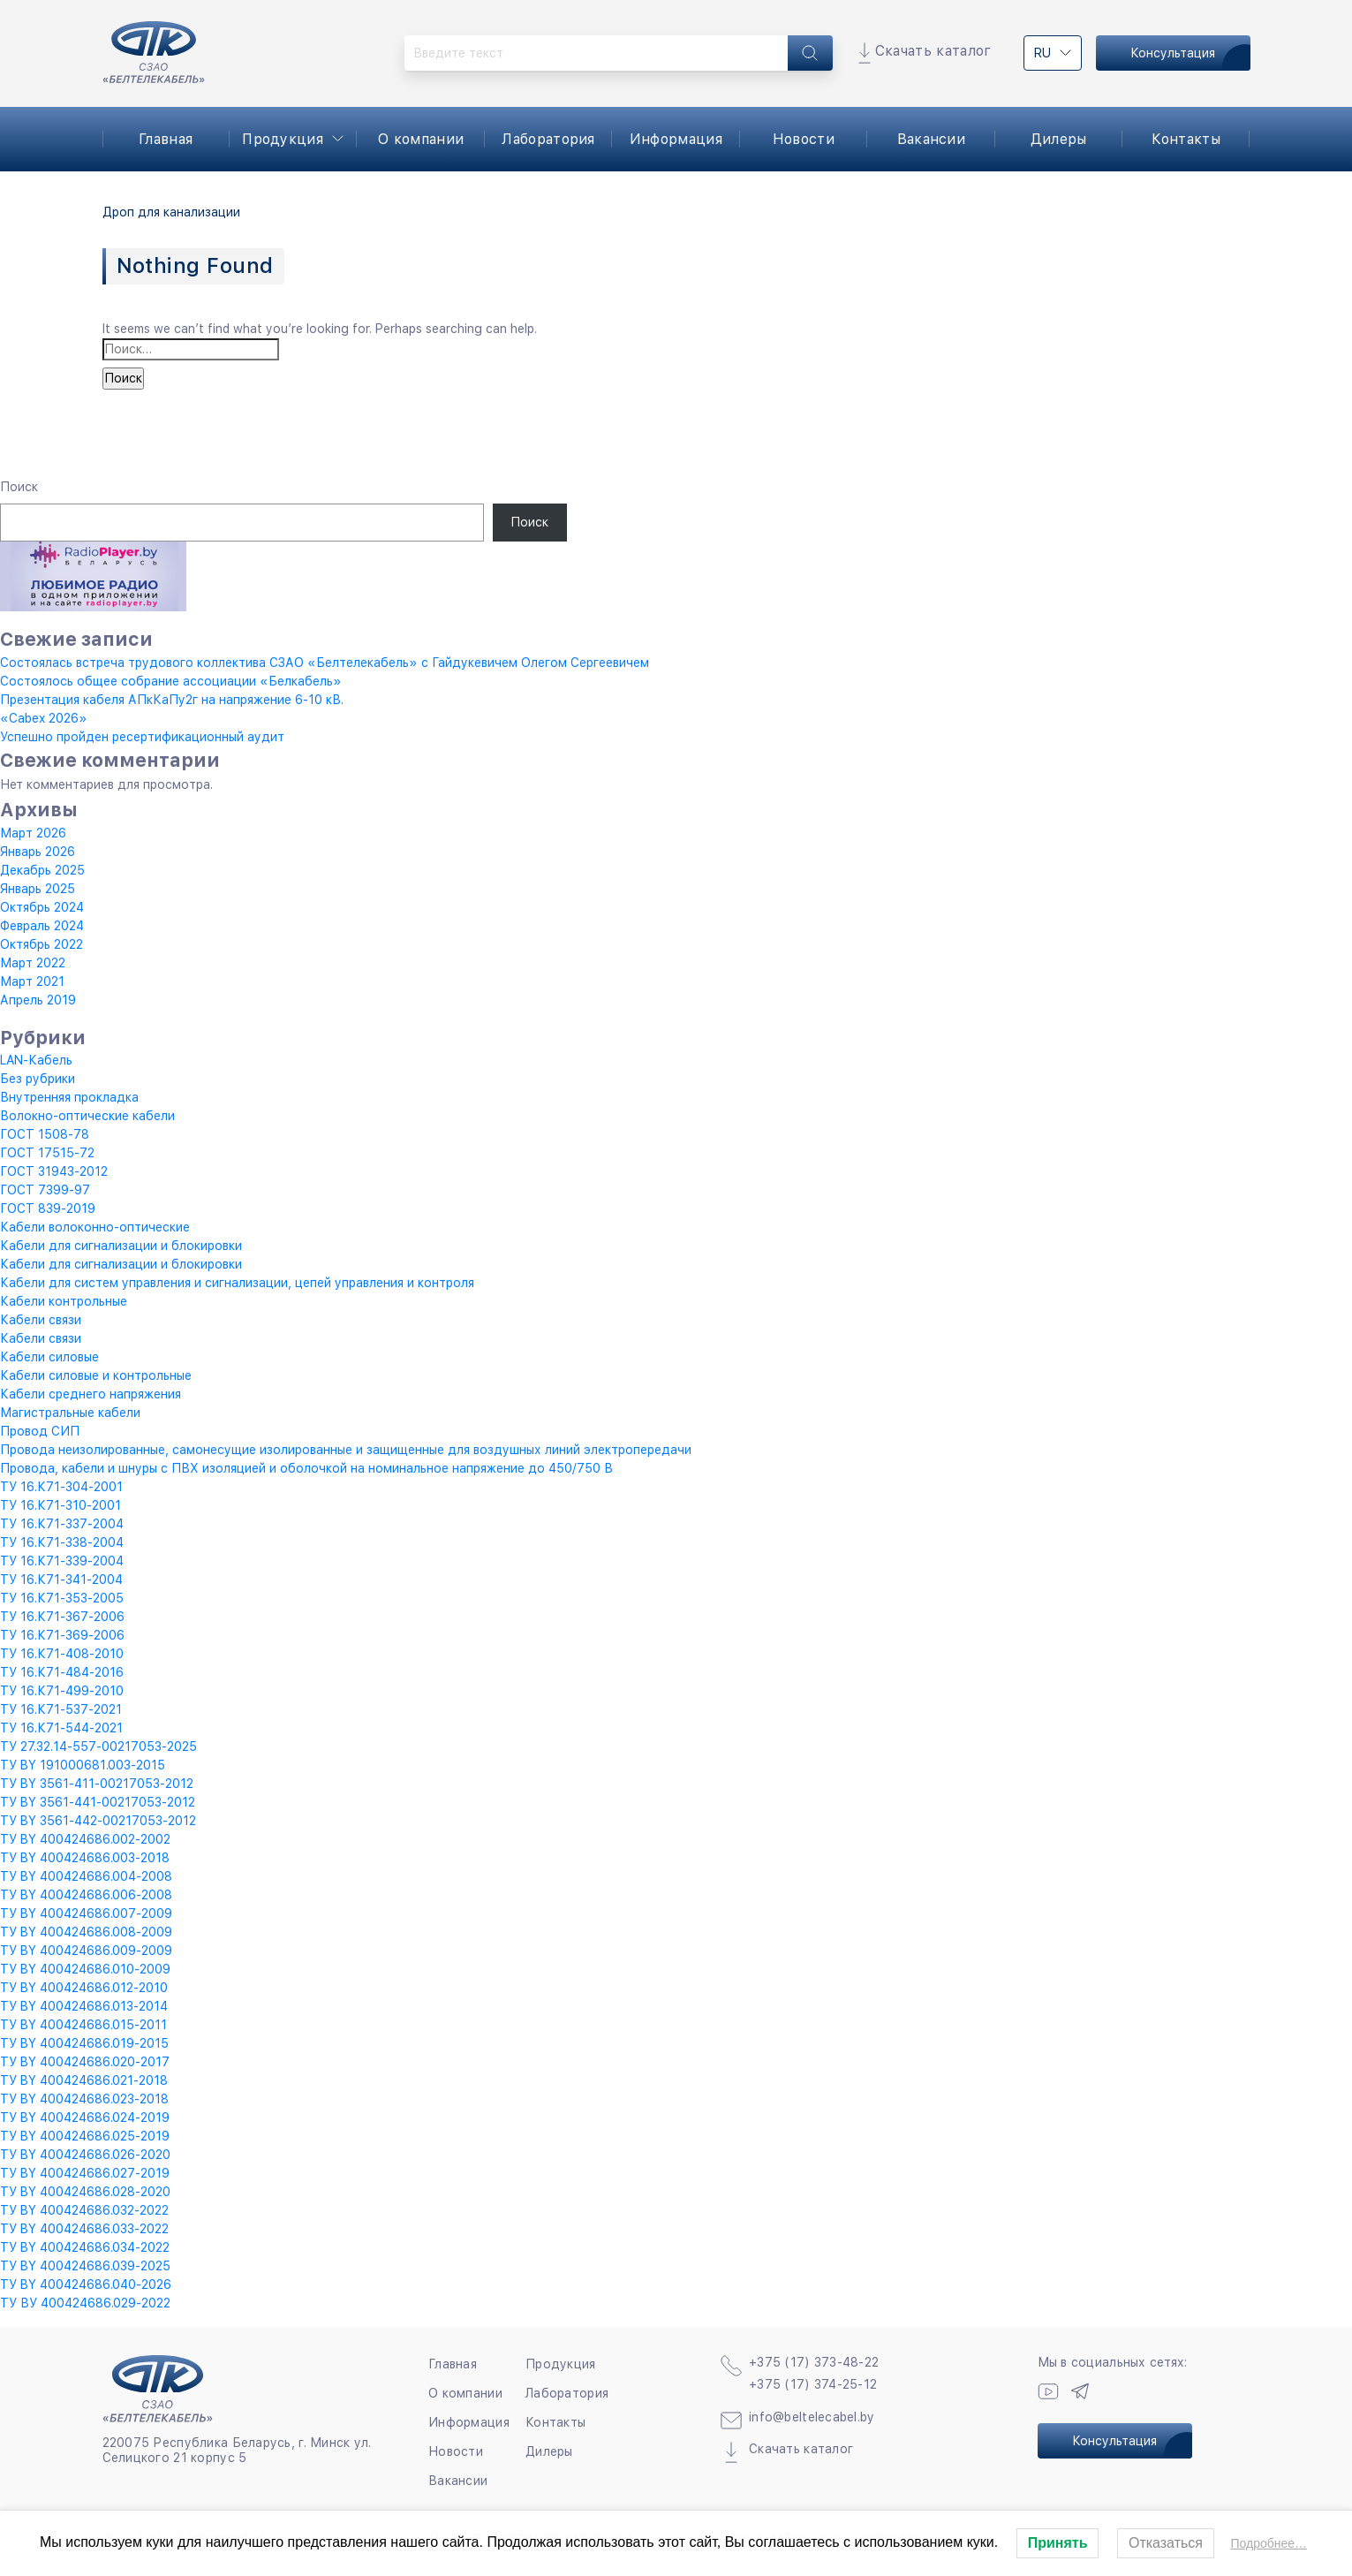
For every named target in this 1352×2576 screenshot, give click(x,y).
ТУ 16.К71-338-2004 (62, 1542)
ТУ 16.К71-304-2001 (61, 1487)
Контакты (1186, 139)
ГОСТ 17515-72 (47, 1153)
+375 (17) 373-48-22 (814, 2362)
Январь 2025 (37, 889)
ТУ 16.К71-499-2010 (62, 1691)
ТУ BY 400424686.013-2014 (84, 2006)
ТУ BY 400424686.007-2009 (86, 1913)
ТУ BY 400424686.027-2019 (85, 2173)
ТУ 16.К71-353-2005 (62, 1598)
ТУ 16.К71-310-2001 (60, 1505)
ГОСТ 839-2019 (47, 1208)
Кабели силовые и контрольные (96, 1375)
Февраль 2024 (42, 926)
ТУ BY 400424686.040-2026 (85, 2284)
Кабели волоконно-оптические (95, 1227)
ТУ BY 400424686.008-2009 (86, 1932)
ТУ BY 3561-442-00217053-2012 (98, 1821)
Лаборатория (548, 139)
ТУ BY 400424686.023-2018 (84, 2099)
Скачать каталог (933, 50)
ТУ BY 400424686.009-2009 (86, 1950)
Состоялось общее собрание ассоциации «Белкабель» (171, 681)
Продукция (282, 139)
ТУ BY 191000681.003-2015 (82, 1765)
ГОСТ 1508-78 (44, 1134)
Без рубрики (37, 1079)
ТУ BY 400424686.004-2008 (86, 1876)
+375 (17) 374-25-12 (813, 2384)
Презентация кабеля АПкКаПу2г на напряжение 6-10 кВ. (172, 700)
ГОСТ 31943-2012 (54, 1171)
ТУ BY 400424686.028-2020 (85, 2192)
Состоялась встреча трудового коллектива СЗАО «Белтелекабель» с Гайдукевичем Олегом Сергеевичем (324, 662)
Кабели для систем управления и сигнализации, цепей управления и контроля (237, 1283)
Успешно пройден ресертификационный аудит (142, 737)
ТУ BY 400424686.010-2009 (85, 1969)
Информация (676, 139)
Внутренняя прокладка (69, 1097)
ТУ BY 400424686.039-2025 (85, 2266)
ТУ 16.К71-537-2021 (61, 1709)
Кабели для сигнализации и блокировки (121, 1246)
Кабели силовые (49, 1357)
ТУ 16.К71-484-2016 (62, 1672)
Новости (804, 139)
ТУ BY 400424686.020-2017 (85, 2062)
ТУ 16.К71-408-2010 (62, 1654)
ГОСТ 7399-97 (45, 1190)
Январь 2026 (37, 852)
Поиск (19, 487)
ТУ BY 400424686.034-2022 (85, 2247)
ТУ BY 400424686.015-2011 (83, 2025)
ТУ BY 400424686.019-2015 (84, 2043)
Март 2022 (32, 963)
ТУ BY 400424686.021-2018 (84, 2080)
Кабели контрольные (63, 1301)
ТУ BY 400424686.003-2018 (85, 1858)
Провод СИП (39, 1431)
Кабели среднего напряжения (90, 1394)
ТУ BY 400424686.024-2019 (85, 2117)
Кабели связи (40, 1320)
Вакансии (931, 139)
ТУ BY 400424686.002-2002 (85, 1839)
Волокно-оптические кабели (87, 1116)
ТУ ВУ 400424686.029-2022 (85, 2303)
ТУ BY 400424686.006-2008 (86, 1895)
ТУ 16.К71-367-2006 (62, 1617)
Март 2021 (32, 981)
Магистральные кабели (70, 1412)
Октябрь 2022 (41, 944)
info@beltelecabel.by (812, 2417)
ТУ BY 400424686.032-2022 (84, 2210)
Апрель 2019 (38, 1000)
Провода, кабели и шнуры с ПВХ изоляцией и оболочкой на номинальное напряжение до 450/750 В (306, 1468)
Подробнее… (1268, 2543)
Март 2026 (33, 833)
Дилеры (1059, 139)
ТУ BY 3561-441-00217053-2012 (97, 1802)
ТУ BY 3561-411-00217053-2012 (96, 1784)
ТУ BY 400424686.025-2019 (85, 2136)
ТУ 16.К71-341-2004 (61, 1579)
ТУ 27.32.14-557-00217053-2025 (98, 1746)
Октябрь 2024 (42, 907)
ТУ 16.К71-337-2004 (62, 1524)
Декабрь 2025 (42, 870)
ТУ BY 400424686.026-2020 (85, 2155)
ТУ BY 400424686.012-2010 (84, 1988)
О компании (421, 139)
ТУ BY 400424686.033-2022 (84, 2229)
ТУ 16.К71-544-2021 (61, 1728)
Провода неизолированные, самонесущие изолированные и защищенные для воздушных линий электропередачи (345, 1450)
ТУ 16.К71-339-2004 (62, 1561)
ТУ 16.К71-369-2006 (62, 1635)
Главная (166, 139)
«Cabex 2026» (43, 718)
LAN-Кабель (36, 1060)
